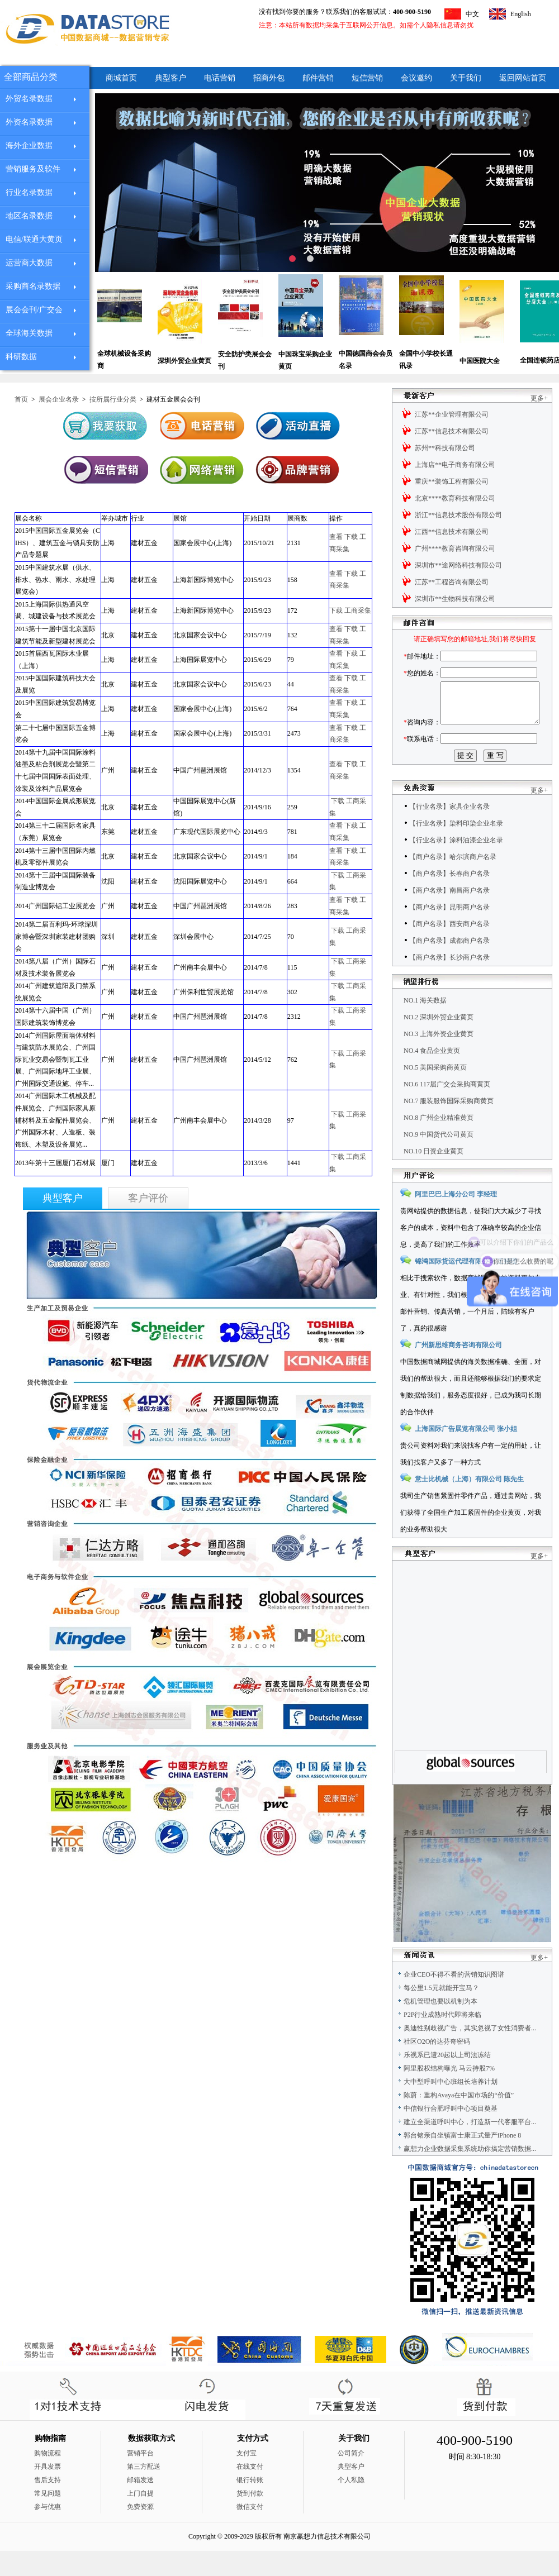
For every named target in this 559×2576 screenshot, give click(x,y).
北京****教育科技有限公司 (455, 498)
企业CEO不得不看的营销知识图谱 (454, 1999)
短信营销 (367, 78)
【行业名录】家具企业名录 (449, 832)
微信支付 (249, 2532)
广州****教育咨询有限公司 (455, 548)
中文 (472, 14)
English (520, 14)
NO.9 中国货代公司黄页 (438, 1159)
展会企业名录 (59, 399)
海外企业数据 (29, 145)
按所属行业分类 (112, 399)
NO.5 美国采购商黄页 (435, 1092)
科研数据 (21, 356)
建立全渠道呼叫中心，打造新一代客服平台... (470, 2147)
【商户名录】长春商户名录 (449, 899)
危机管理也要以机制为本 (440, 2026)
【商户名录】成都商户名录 (449, 966)
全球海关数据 (29, 333)
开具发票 (47, 2492)
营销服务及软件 (33, 169)
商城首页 (121, 78)
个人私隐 (351, 2505)
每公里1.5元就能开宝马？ (441, 2013)
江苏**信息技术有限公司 (452, 431)
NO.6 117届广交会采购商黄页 (447, 1109)
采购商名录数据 (33, 286)
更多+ (539, 398)
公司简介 (351, 2478)
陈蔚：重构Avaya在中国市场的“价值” (459, 2120)
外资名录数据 (29, 122)
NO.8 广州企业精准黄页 (438, 1143)
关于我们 (465, 78)
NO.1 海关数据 (425, 1025)
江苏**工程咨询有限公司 (452, 582)
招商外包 (269, 78)
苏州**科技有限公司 (445, 448)
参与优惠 (47, 2532)
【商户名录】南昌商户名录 (449, 915)
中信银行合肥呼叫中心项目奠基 (451, 2134)
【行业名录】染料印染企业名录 (456, 848)
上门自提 (140, 2518)
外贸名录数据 (29, 98)
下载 (351, 537)
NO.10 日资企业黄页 (433, 1176)
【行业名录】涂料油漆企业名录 (456, 865)
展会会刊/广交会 (34, 310)
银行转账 (249, 2505)
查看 (336, 537)
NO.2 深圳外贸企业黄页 (438, 1042)
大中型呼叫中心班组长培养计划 (451, 2107)
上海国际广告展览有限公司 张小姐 (466, 1454)
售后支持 (47, 2505)
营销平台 (140, 2478)
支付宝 (246, 2478)
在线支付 (249, 2492)
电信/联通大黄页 (34, 239)
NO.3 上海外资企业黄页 (438, 1059)
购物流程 (47, 2478)
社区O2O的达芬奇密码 (437, 2067)
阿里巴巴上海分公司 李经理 (456, 1219)
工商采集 (357, 610)
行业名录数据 (29, 192)
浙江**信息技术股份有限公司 (458, 515)
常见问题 (47, 2518)
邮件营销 (318, 78)
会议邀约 (416, 78)
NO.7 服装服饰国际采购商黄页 (449, 1126)
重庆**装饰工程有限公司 (452, 481)
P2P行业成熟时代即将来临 (442, 2040)
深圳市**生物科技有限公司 (455, 599)
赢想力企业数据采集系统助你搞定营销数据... (470, 2174)
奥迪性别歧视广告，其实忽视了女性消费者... (470, 2053)
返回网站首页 (522, 78)
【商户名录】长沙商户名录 (449, 982)
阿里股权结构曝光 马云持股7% (449, 2093)
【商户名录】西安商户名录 (449, 949)
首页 (21, 399)
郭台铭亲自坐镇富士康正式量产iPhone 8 (462, 2160)
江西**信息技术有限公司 (452, 532)
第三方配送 (143, 2492)
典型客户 (170, 78)
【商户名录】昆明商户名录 (449, 932)
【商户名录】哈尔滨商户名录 (452, 882)
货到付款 (249, 2518)
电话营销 (219, 78)
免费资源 (140, 2532)
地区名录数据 (29, 216)
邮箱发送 (140, 2505)
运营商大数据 (29, 263)
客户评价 (148, 1198)
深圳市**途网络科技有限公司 (458, 565)
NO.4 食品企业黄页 (432, 1076)
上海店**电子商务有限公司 (455, 465)
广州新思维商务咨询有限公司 (458, 1370)
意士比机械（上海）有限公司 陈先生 (469, 1504)
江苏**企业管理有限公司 (452, 414)
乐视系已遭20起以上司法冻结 (447, 2080)
